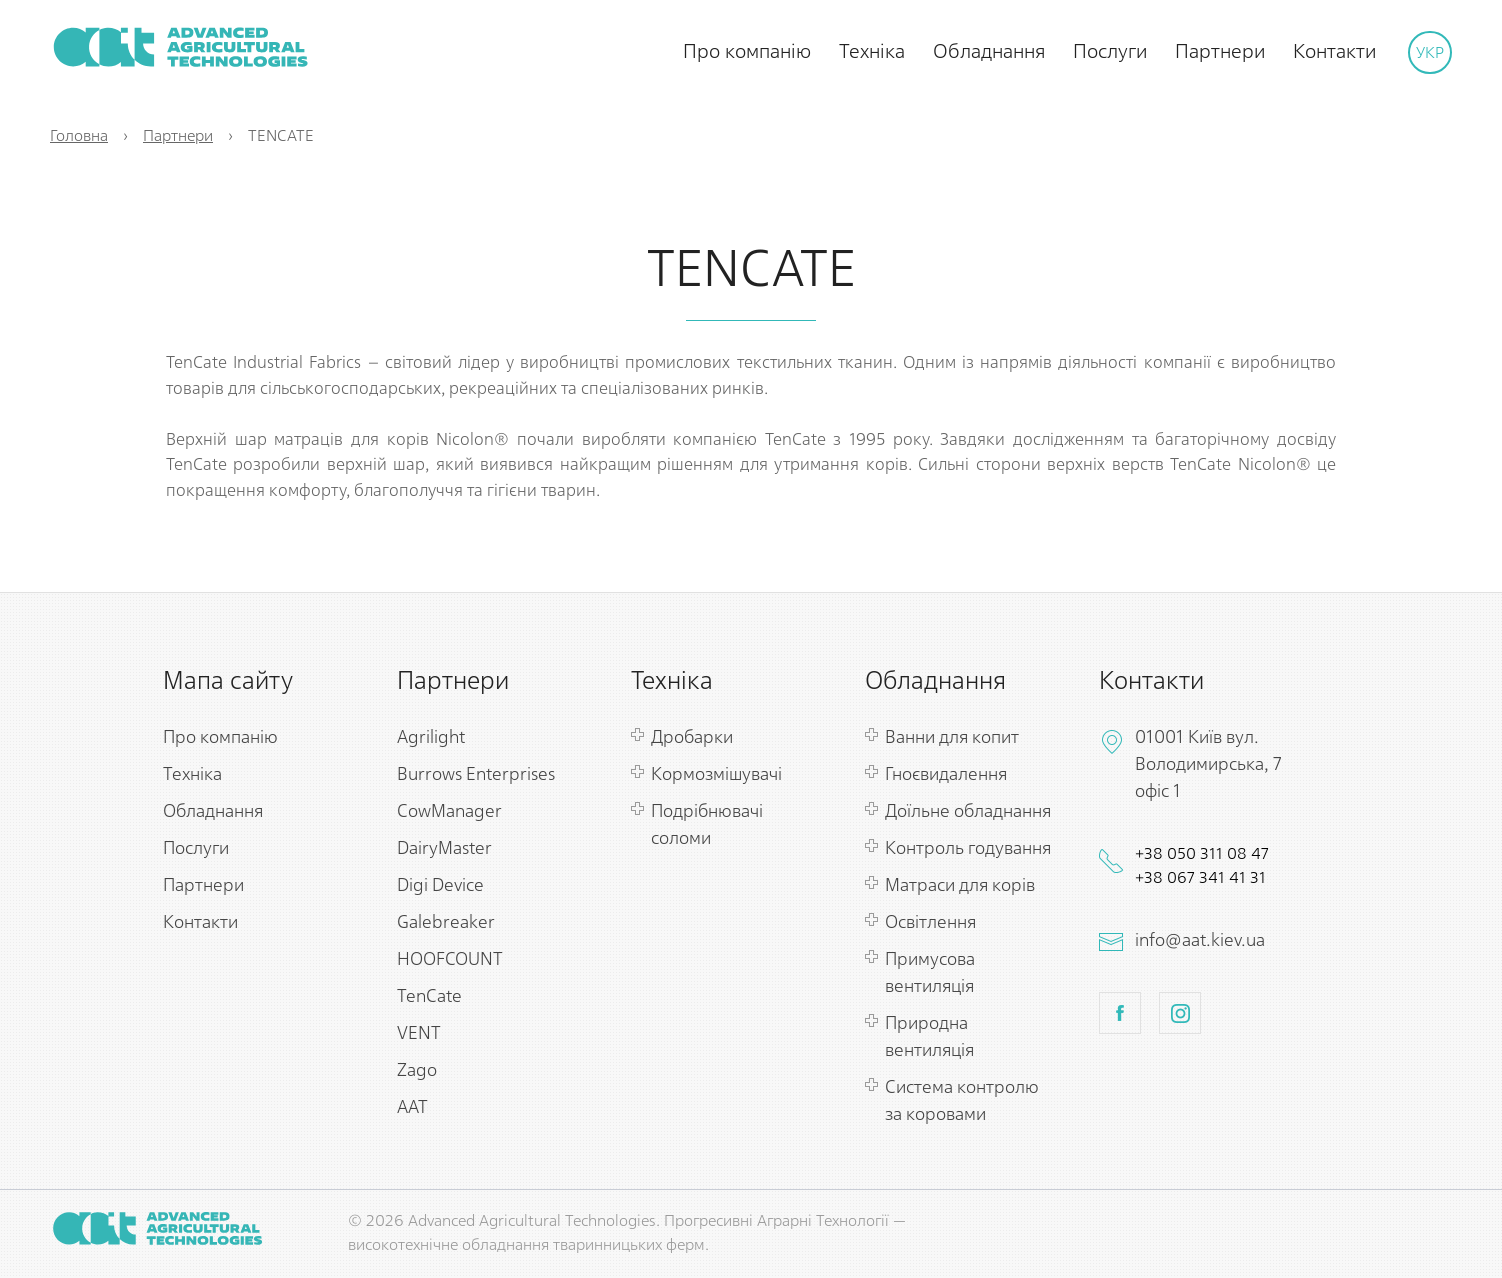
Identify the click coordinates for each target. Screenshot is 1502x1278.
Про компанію (747, 52)
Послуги (1110, 52)
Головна (79, 137)
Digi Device (440, 886)
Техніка (872, 52)
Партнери (1220, 52)
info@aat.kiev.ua (1200, 941)
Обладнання (989, 52)
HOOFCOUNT (450, 960)
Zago (417, 1071)
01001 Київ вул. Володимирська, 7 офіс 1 (1208, 765)
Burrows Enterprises (476, 775)
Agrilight (431, 738)
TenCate (429, 997)
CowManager (449, 812)
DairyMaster (444, 849)
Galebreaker (446, 923)
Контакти (1334, 52)
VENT (419, 1034)
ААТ (412, 1108)
